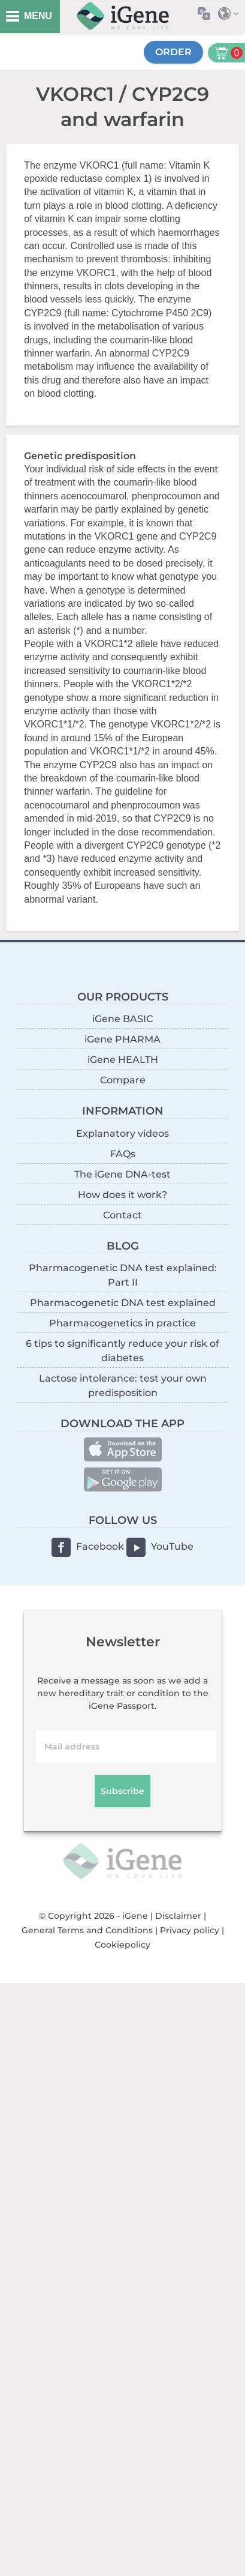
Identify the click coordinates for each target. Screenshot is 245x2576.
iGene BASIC (122, 1019)
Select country (231, 13)
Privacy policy (189, 1930)
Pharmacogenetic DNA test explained (123, 1302)
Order (173, 52)
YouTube (172, 1546)
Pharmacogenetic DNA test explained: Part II (123, 1275)
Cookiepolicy (122, 1944)
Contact (122, 1215)
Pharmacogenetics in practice (122, 1323)
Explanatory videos (122, 1133)
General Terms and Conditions (87, 1930)
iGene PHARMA (122, 1039)
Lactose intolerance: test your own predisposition (123, 1385)
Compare (123, 1080)
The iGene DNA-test (122, 1174)
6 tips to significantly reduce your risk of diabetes (122, 1351)
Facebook (100, 1546)
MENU (38, 16)
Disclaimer (178, 1915)
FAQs (122, 1154)
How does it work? (122, 1194)
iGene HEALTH (122, 1059)
